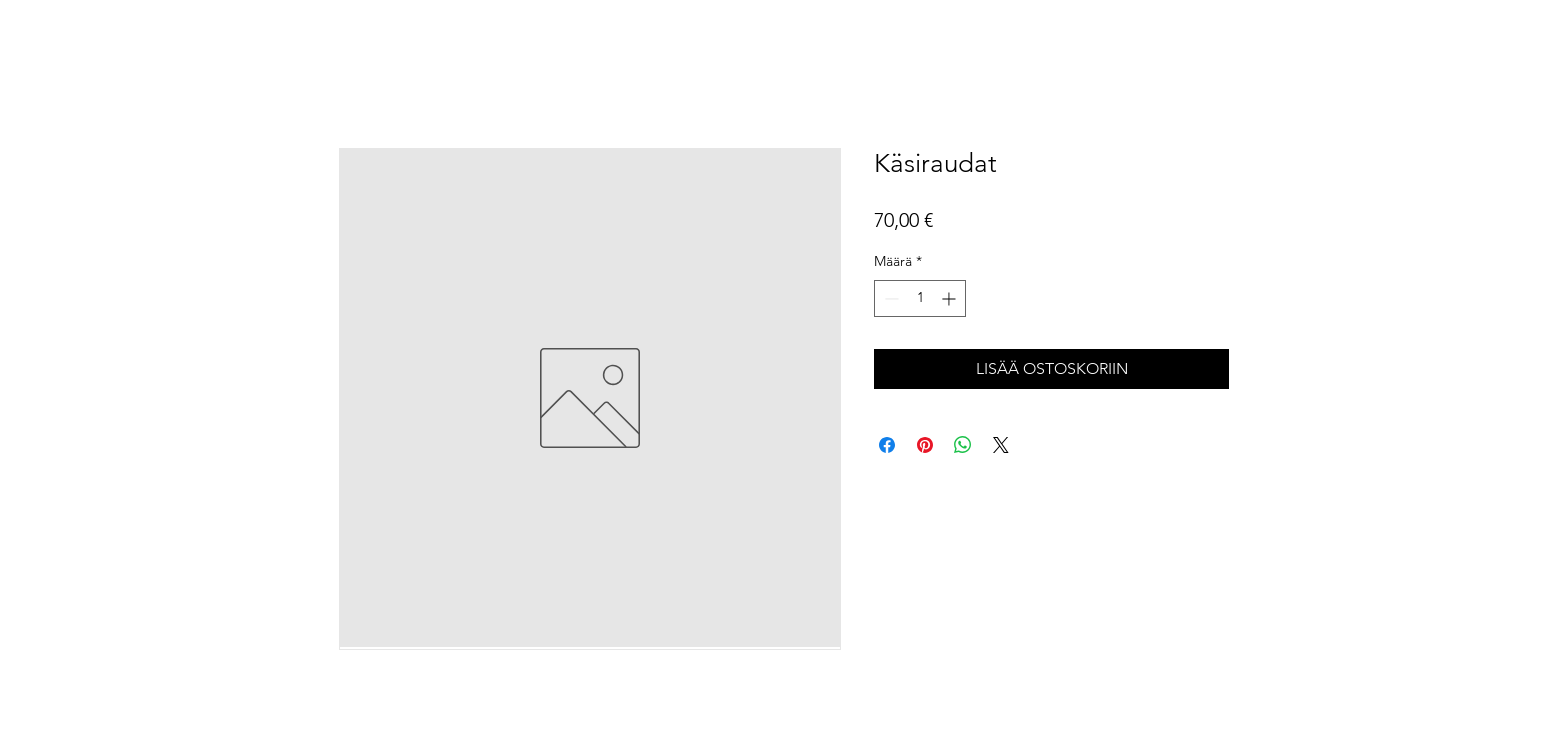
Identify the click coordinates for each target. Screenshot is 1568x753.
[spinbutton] (920, 298)
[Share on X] (1001, 445)
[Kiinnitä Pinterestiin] (925, 445)
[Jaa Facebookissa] (887, 445)
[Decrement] (889, 298)
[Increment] (950, 298)
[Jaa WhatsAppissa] (963, 445)
